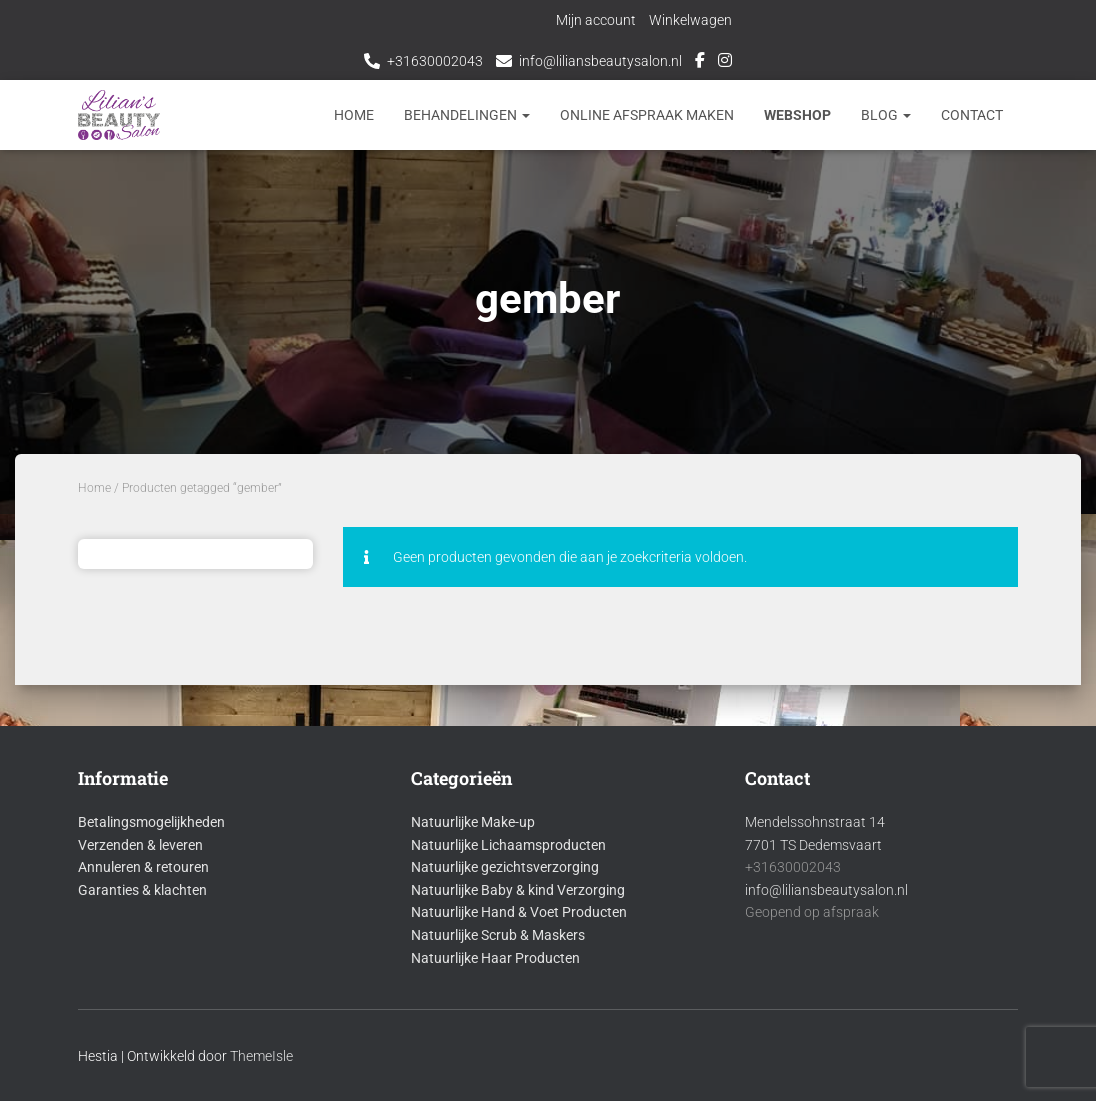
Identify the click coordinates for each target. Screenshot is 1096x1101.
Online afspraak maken (647, 115)
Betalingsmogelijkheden (151, 822)
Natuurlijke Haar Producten (495, 958)
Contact (972, 115)
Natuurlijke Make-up (473, 822)
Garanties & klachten (142, 890)
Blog (886, 115)
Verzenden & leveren (140, 845)
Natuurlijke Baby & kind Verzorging (518, 890)
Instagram (725, 63)
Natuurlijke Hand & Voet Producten (519, 912)
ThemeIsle (261, 1056)
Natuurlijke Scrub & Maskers (498, 935)
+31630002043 (435, 61)
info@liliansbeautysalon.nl (600, 61)
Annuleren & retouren (143, 867)
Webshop (797, 115)
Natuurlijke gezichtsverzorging (505, 867)
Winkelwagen (692, 20)
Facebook (700, 63)
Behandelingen (467, 115)
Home (354, 115)
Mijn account (598, 20)
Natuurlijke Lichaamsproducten (508, 845)
